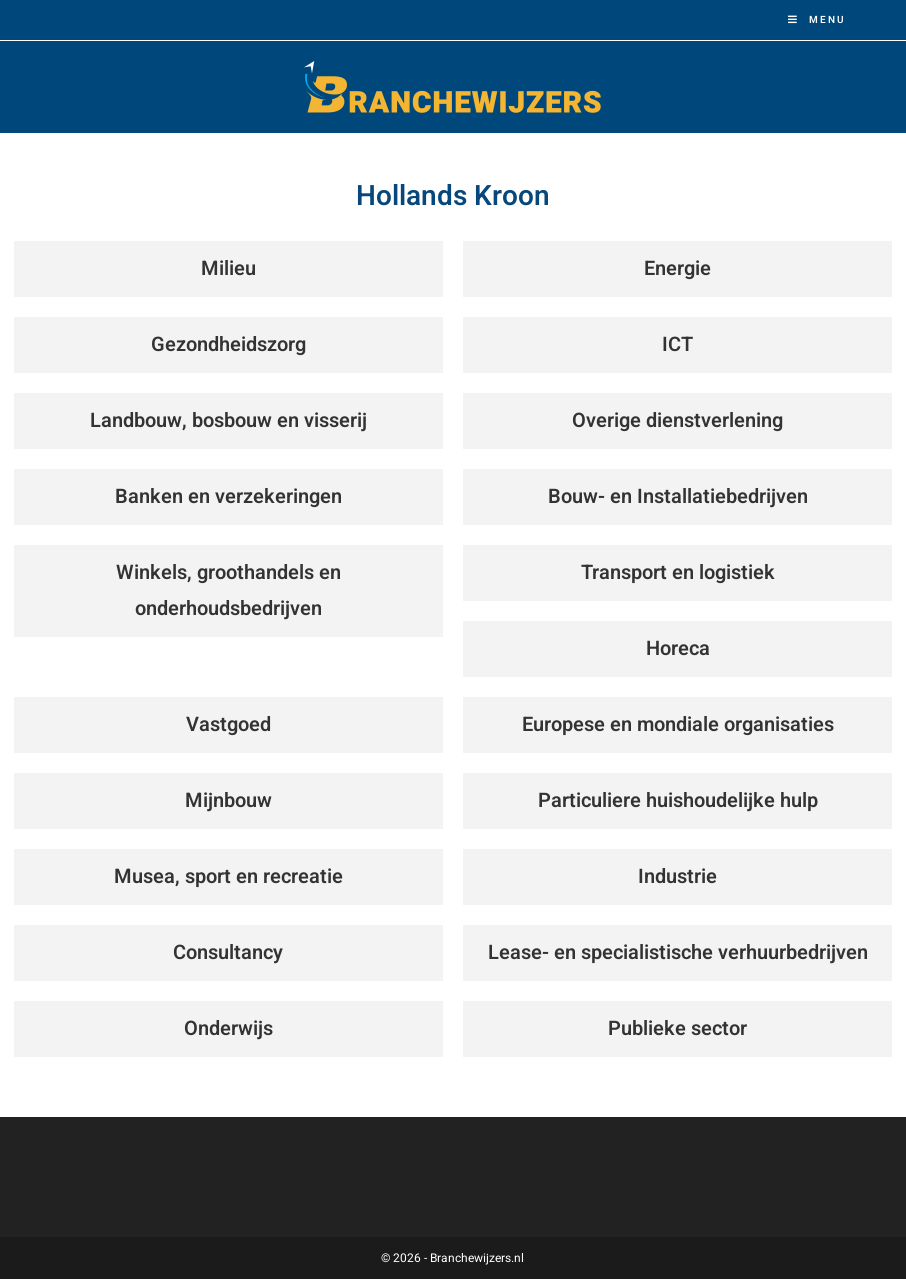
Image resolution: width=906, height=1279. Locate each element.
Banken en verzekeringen (228, 496)
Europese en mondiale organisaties (678, 724)
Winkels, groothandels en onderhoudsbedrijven (228, 590)
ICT (677, 344)
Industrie (677, 876)
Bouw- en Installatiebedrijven (678, 496)
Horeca (678, 648)
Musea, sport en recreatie (228, 876)
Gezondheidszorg (228, 344)
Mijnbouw (228, 800)
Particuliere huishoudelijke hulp (678, 800)
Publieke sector (677, 1028)
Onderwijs (228, 1028)
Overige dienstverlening (677, 420)
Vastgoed (228, 724)
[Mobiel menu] (817, 20)
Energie (677, 268)
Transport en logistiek (678, 572)
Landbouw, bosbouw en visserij (228, 420)
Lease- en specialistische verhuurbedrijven (678, 952)
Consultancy (228, 952)
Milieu (228, 268)
